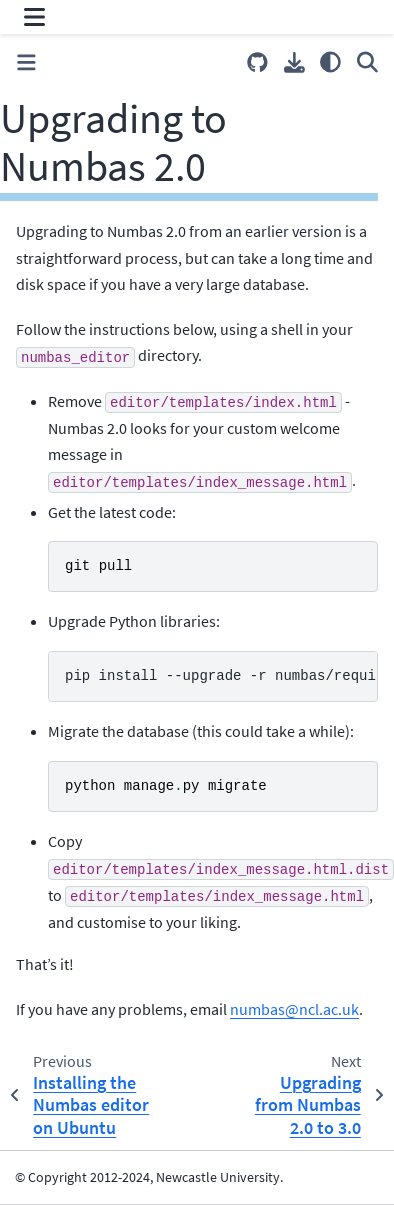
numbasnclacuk (294, 1009)
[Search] (367, 62)
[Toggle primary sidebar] (26, 62)
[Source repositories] (257, 62)
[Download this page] (294, 62)
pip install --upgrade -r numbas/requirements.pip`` (221, 676)
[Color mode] (330, 62)
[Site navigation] (34, 17)
